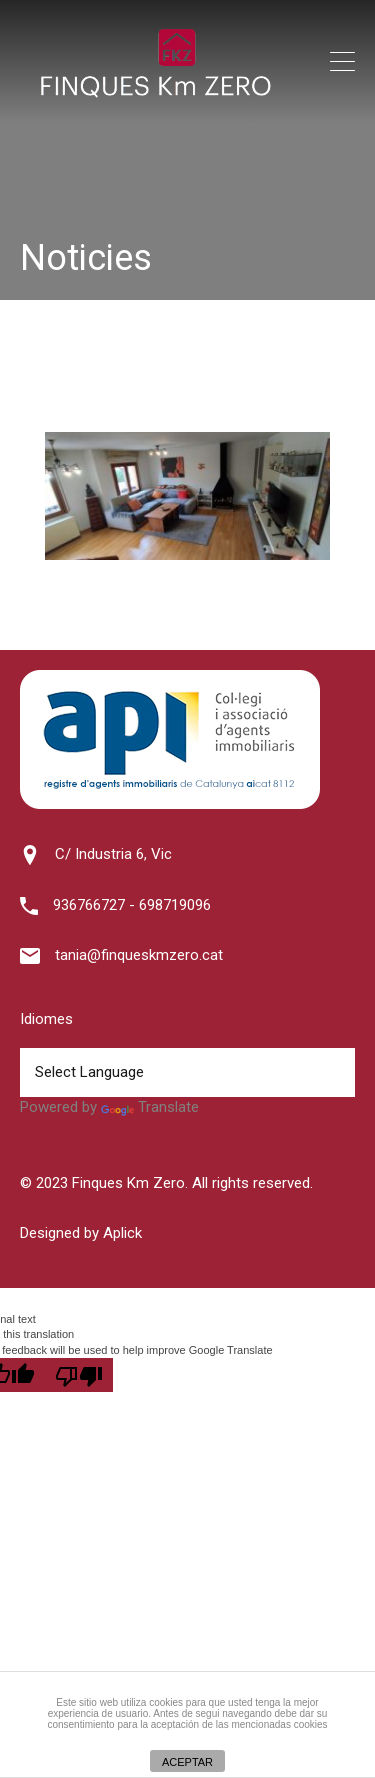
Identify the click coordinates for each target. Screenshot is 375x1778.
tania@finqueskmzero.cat (139, 955)
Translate (150, 1107)
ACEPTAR (187, 1762)
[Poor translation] (79, 1375)
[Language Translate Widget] (187, 1072)
